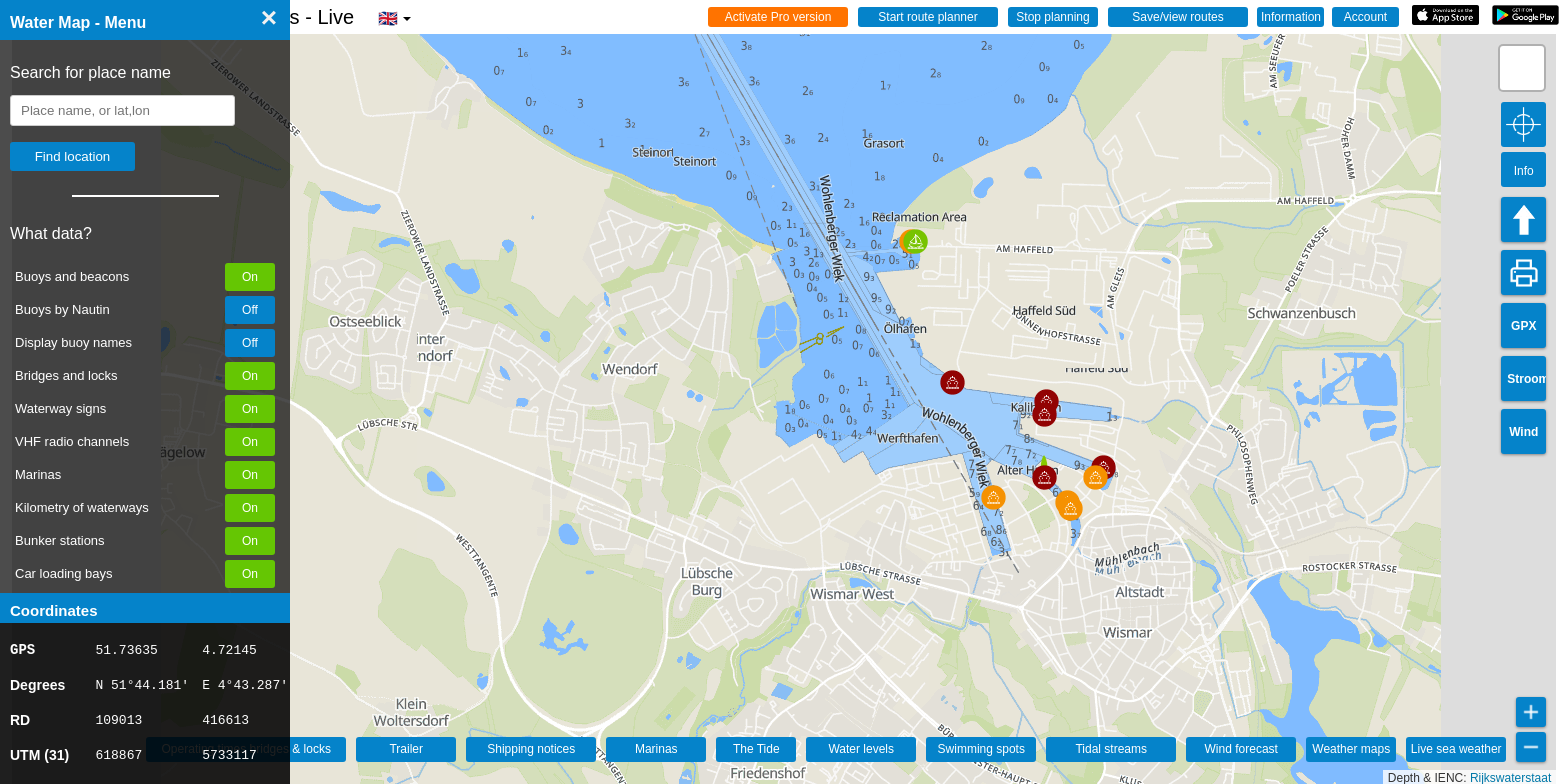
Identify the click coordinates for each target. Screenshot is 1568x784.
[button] (993, 497)
